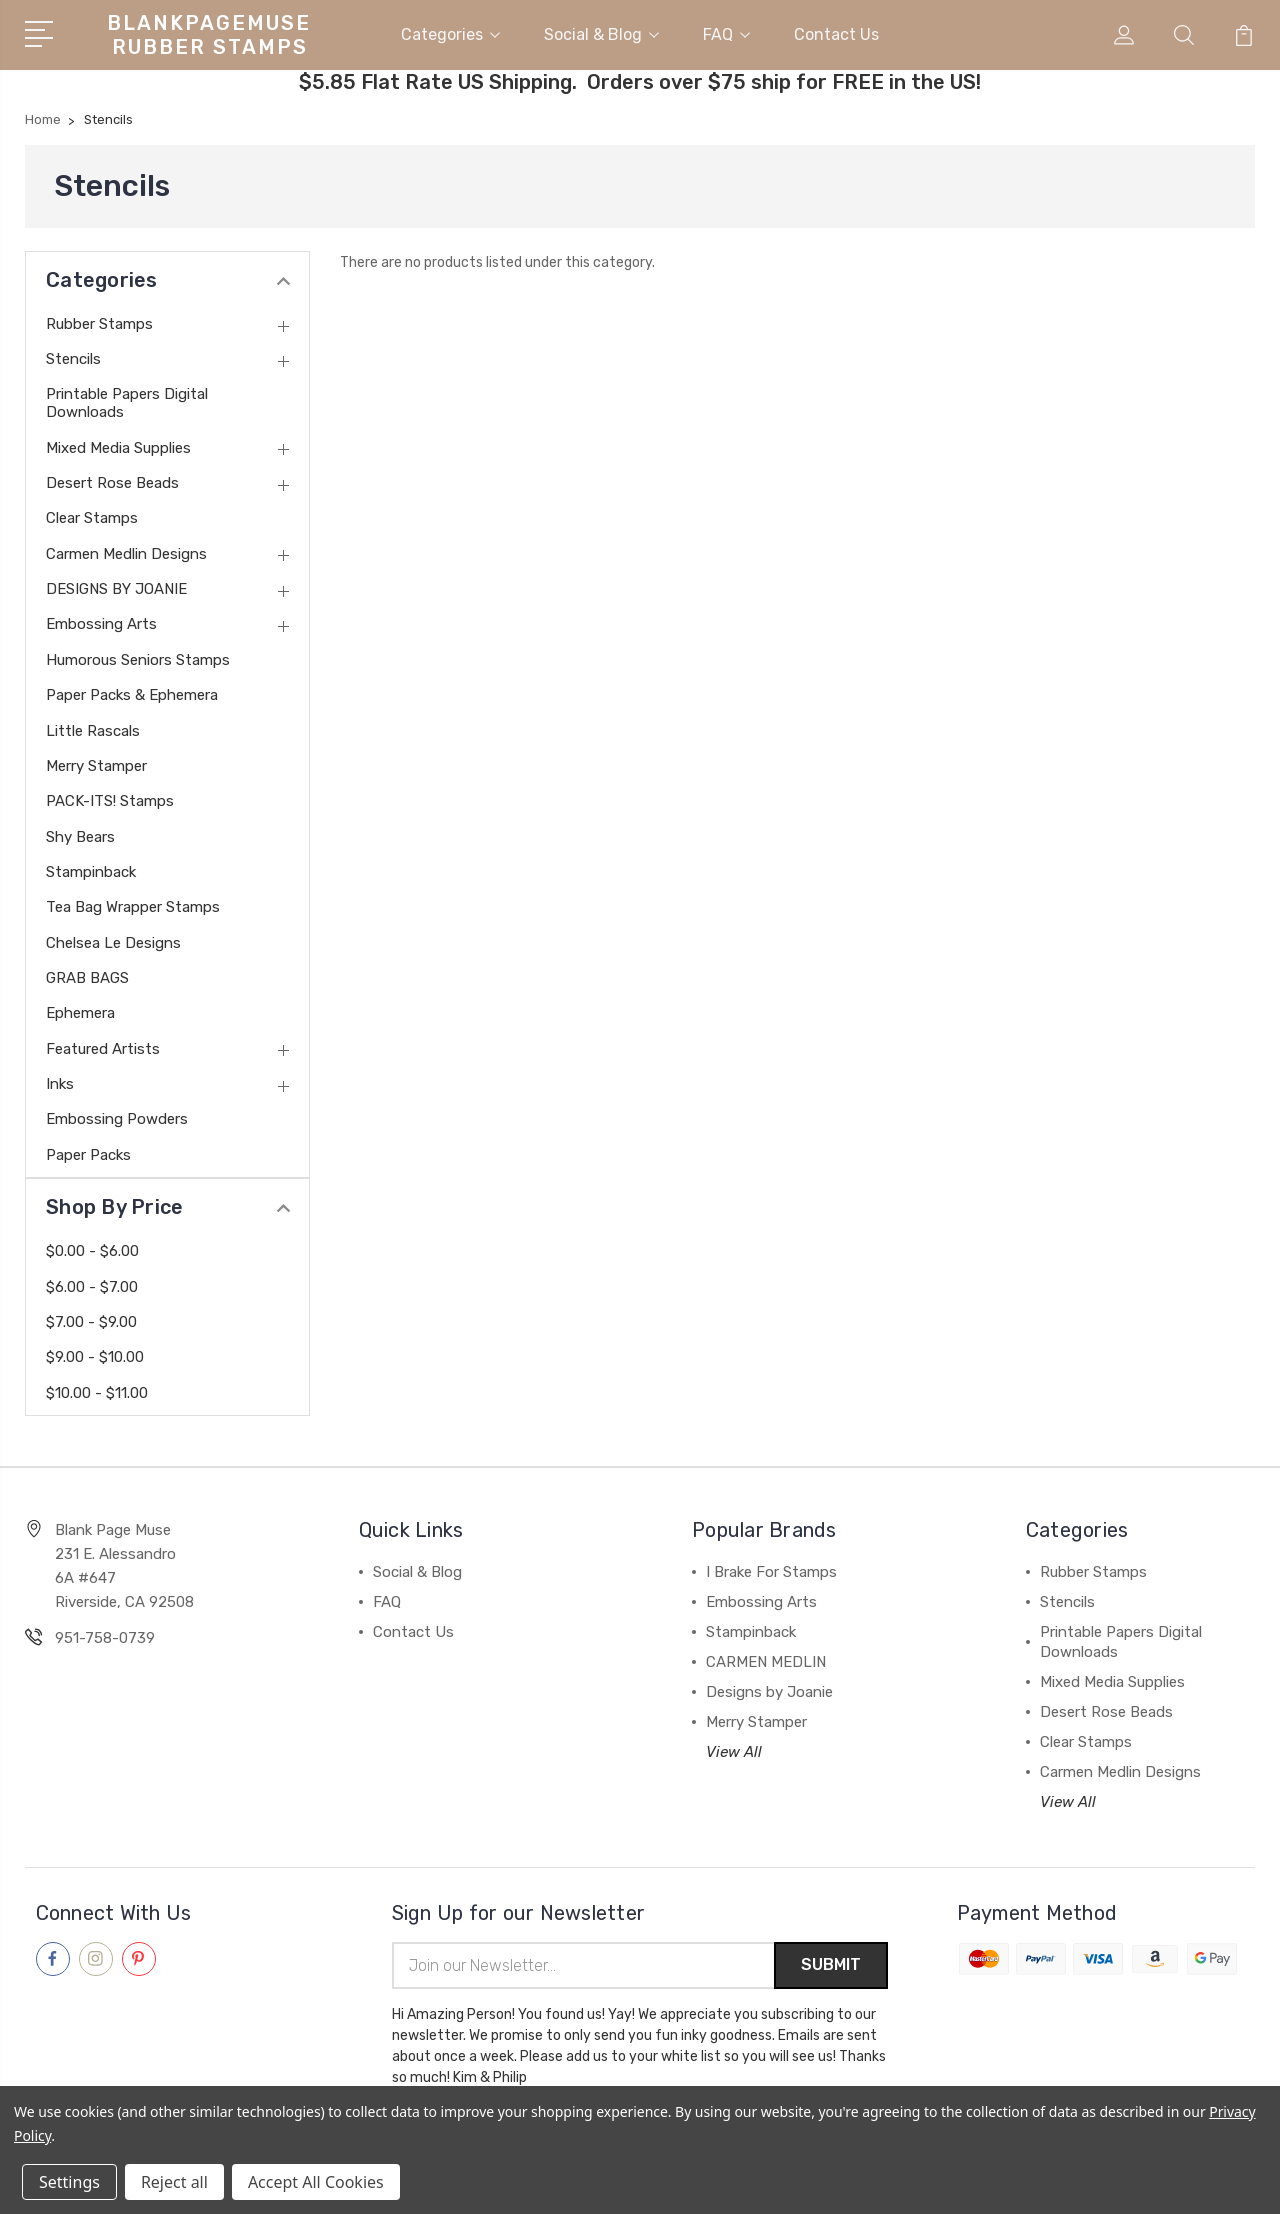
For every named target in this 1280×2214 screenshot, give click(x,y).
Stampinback (91, 871)
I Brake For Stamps (771, 1571)
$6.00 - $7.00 (92, 1285)
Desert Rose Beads (112, 482)
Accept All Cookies (316, 2182)
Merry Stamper (96, 765)
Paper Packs (88, 1154)
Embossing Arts (101, 623)
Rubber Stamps (99, 323)
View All (734, 1751)
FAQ (726, 33)
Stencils (73, 358)
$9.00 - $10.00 (95, 1356)
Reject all (174, 2182)
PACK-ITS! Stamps (110, 800)
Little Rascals (93, 729)
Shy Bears (80, 836)
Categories (450, 33)
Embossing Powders (117, 1118)
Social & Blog (601, 33)
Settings (69, 2182)
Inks (60, 1083)
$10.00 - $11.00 (97, 1392)
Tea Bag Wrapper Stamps (133, 906)
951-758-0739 (105, 1637)
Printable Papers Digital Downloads (127, 402)
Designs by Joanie (769, 1691)
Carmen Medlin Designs (126, 553)
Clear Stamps (92, 517)
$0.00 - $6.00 (92, 1250)
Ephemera (80, 1012)
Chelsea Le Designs (113, 942)
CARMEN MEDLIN (766, 1661)
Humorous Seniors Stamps (138, 659)
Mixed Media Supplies (118, 447)
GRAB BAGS (87, 977)
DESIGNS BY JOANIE (116, 588)
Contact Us (836, 33)
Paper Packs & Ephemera (132, 694)
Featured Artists (103, 1048)
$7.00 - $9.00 (91, 1321)
